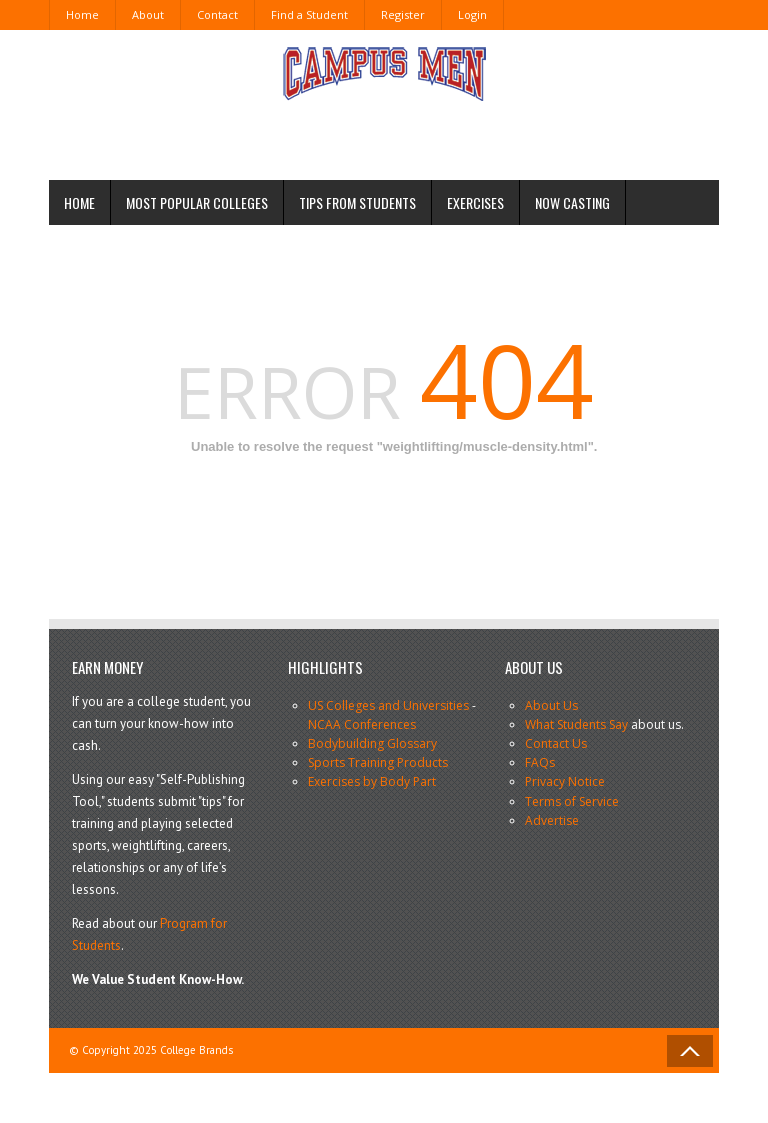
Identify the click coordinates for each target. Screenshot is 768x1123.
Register (403, 14)
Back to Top (690, 1051)
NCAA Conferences (362, 724)
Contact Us (556, 743)
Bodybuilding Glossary (372, 743)
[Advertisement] (333, 133)
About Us (551, 705)
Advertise (552, 820)
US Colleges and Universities (388, 705)
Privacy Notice (565, 781)
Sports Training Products (378, 762)
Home (82, 14)
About (148, 14)
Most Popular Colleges (197, 202)
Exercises (475, 202)
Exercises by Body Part (372, 781)
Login (472, 14)
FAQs (540, 762)
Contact (217, 14)
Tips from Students (357, 202)
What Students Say (576, 724)
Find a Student (309, 14)
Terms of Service (572, 801)
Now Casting (572, 202)
